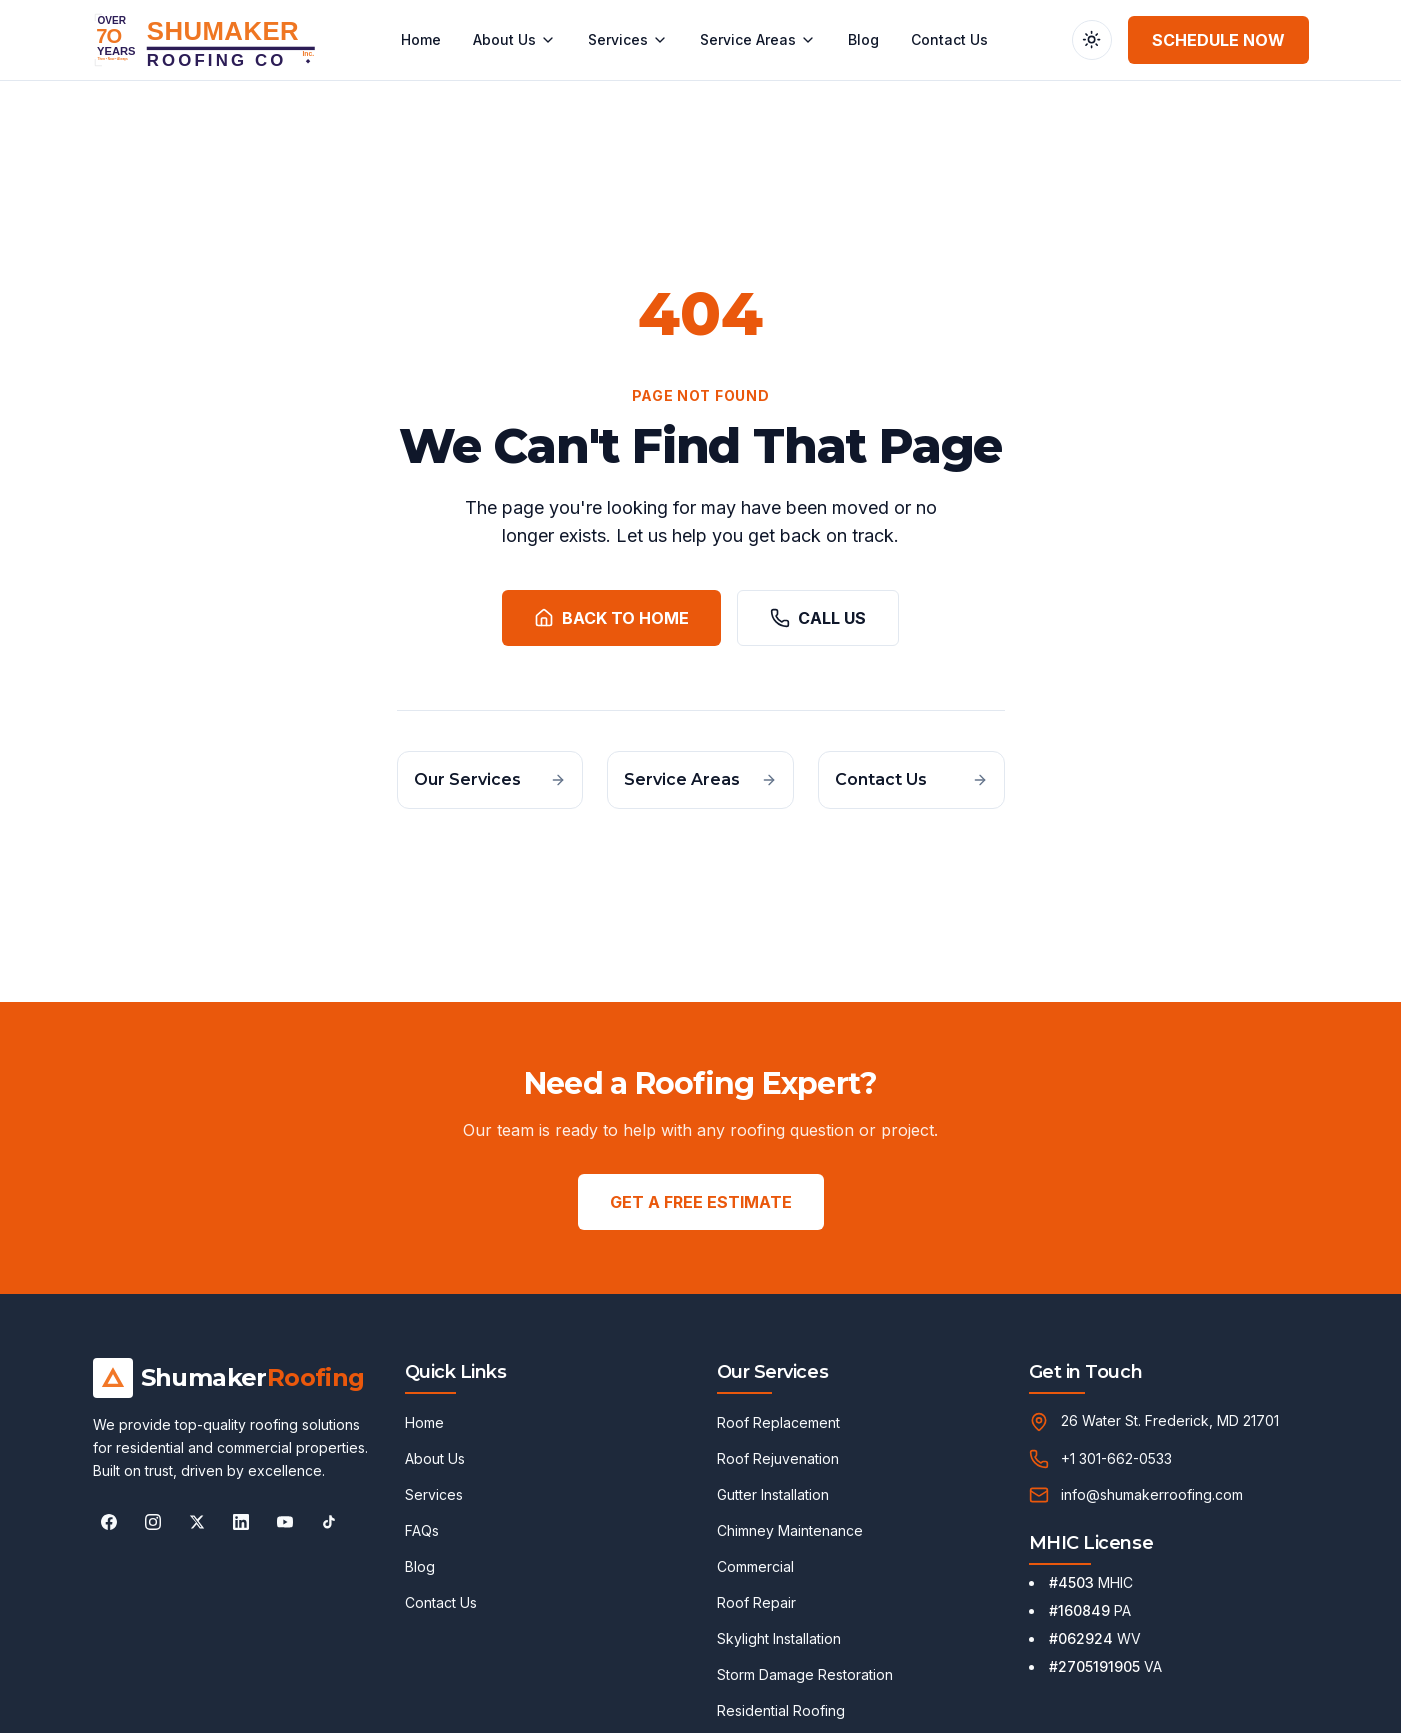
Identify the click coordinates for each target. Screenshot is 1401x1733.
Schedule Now (1218, 40)
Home (421, 39)
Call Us (818, 618)
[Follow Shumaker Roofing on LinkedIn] (241, 1522)
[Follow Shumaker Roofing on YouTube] (285, 1522)
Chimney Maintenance (790, 1530)
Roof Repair (756, 1602)
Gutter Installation (773, 1494)
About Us (514, 39)
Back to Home (611, 618)
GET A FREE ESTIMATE (701, 1202)
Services (628, 39)
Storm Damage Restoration (805, 1674)
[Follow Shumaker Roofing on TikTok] (329, 1522)
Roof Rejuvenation (778, 1458)
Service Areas (758, 39)
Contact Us (949, 39)
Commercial (755, 1566)
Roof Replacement (778, 1422)
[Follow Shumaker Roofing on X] (197, 1522)
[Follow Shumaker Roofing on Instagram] (153, 1522)
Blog (863, 39)
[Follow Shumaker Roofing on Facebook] (109, 1522)
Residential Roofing (781, 1710)
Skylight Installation (779, 1638)
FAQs (422, 1530)
